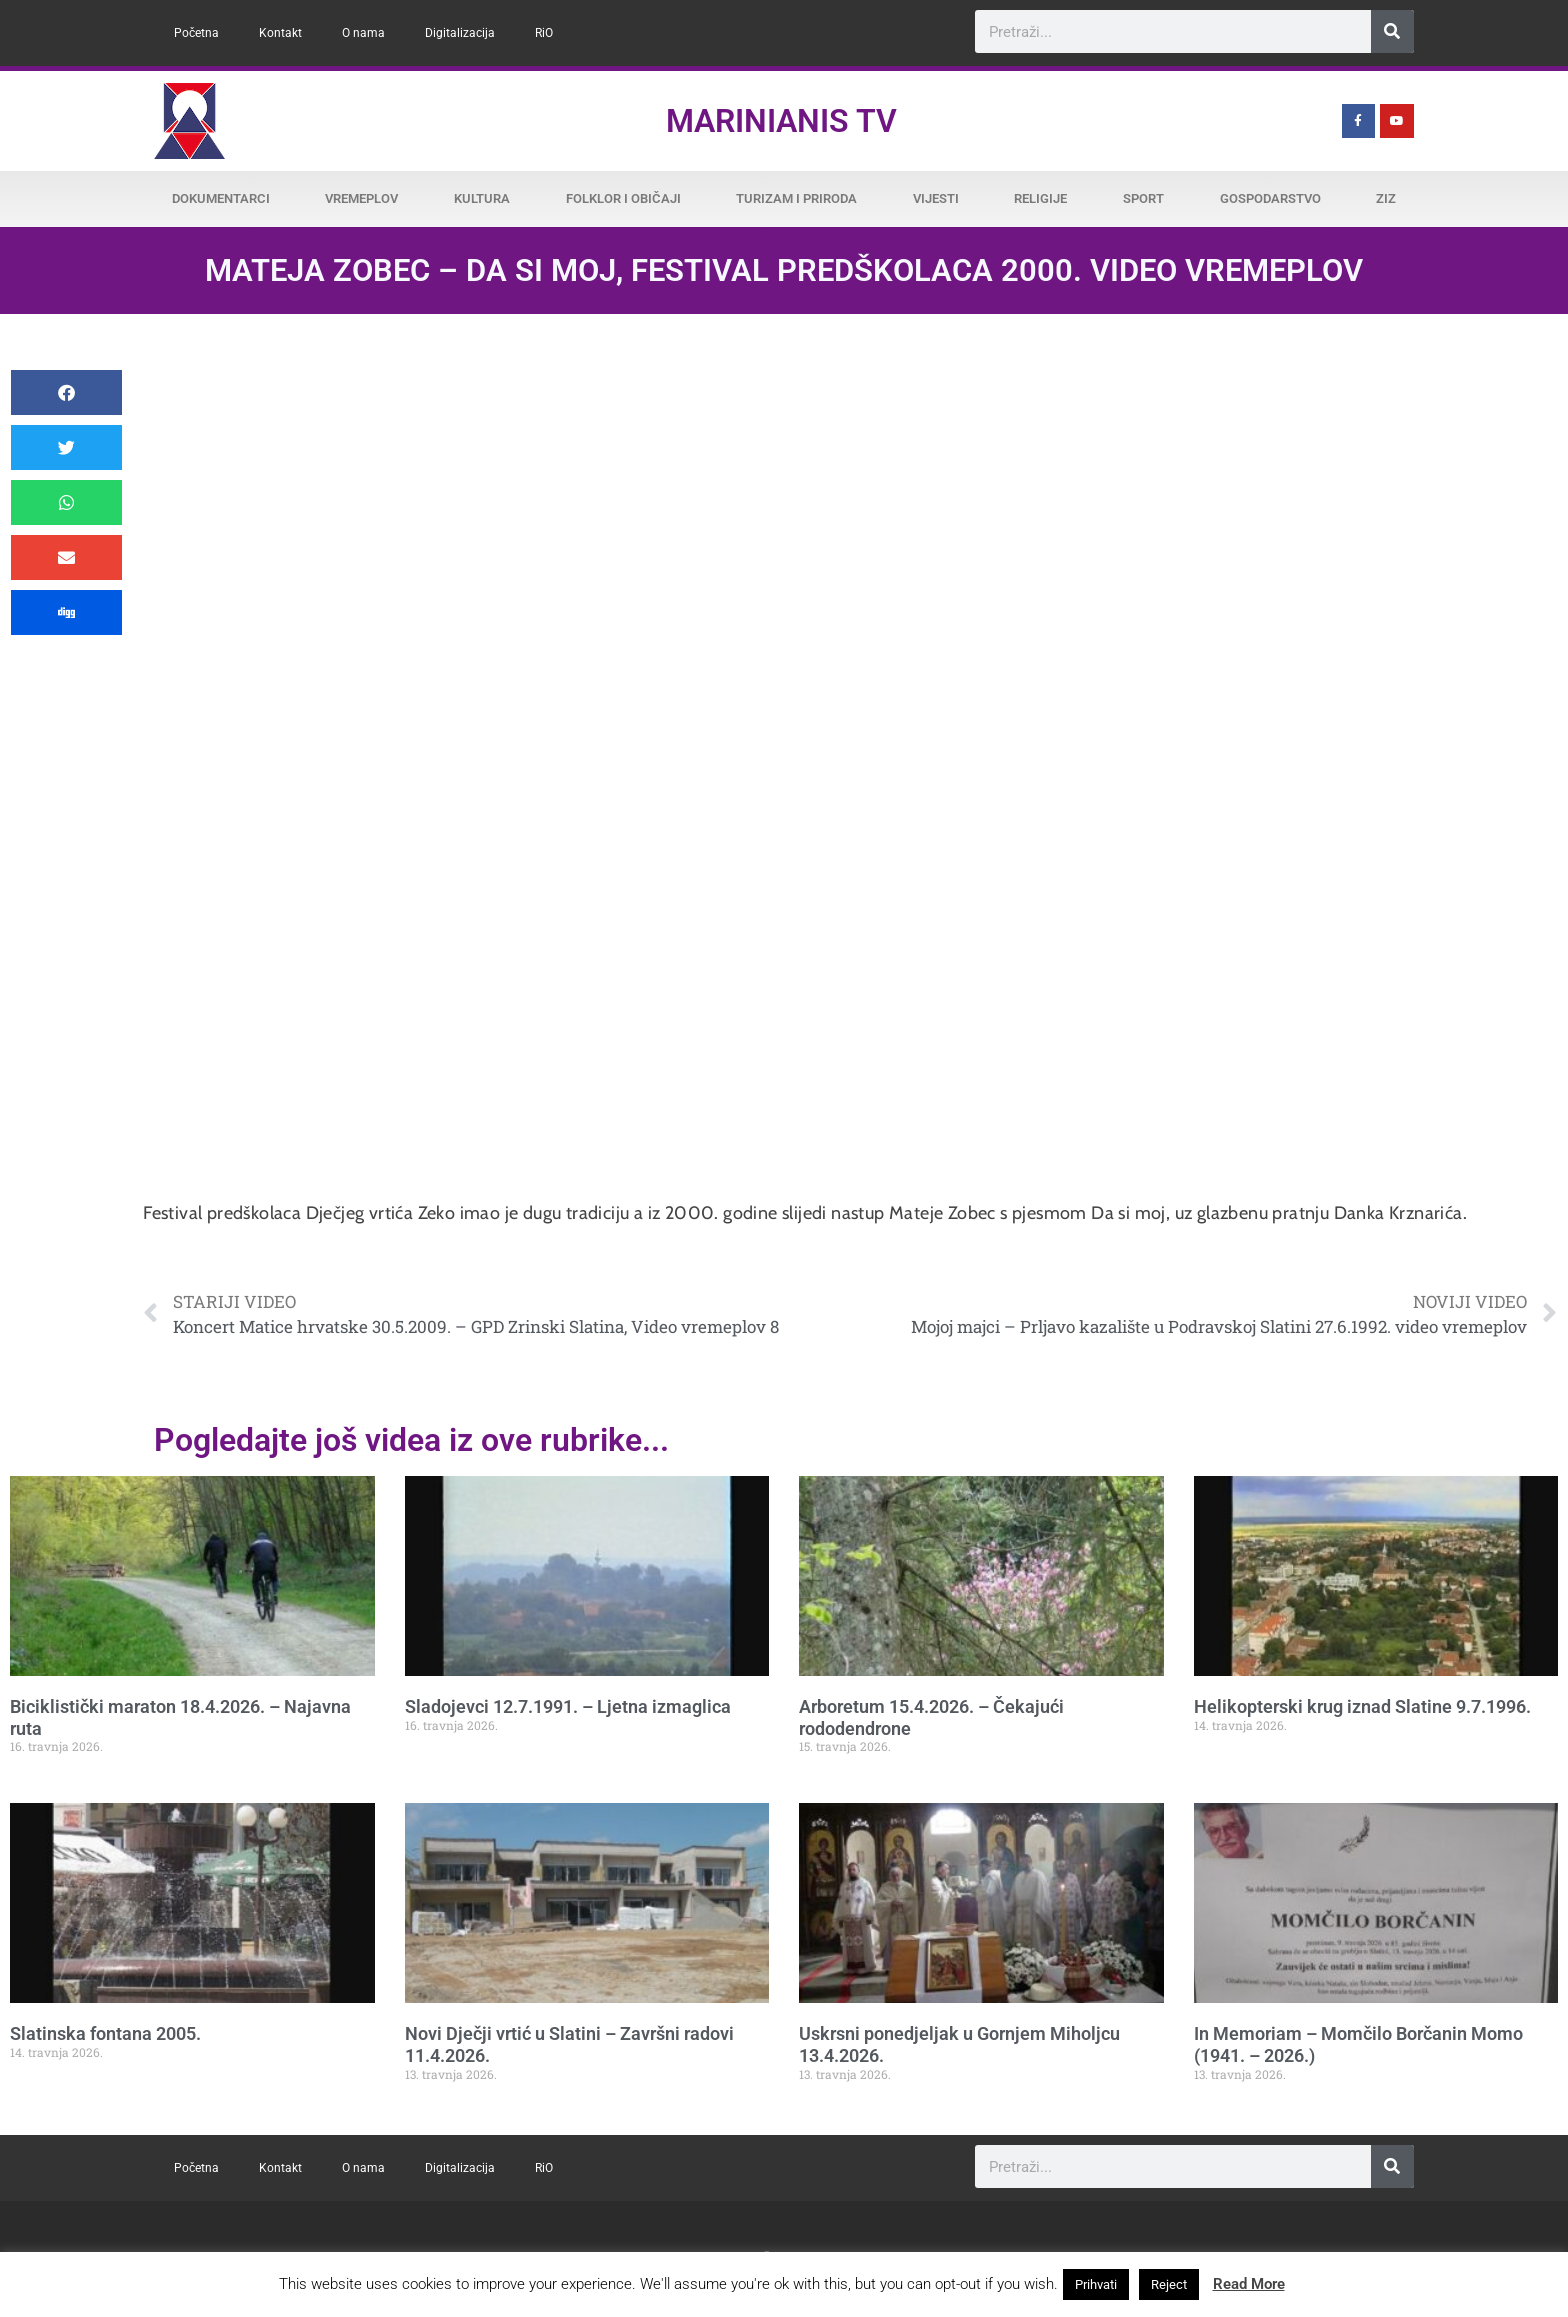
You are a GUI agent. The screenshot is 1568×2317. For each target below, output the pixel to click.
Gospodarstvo (1270, 198)
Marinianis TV (781, 121)
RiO (544, 33)
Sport (1143, 198)
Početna (196, 33)
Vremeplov (361, 198)
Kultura (482, 198)
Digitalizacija (460, 33)
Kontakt (280, 33)
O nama (363, 33)
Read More (1249, 2284)
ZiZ (1386, 198)
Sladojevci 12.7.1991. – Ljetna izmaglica (568, 1706)
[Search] (1392, 31)
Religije (1040, 198)
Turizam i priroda (796, 198)
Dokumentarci (221, 198)
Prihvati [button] (1096, 2284)
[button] (66, 392)
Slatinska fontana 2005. (105, 2033)
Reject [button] (1169, 2284)
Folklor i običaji (623, 198)
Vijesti (936, 198)
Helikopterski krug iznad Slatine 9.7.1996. (1362, 1706)
